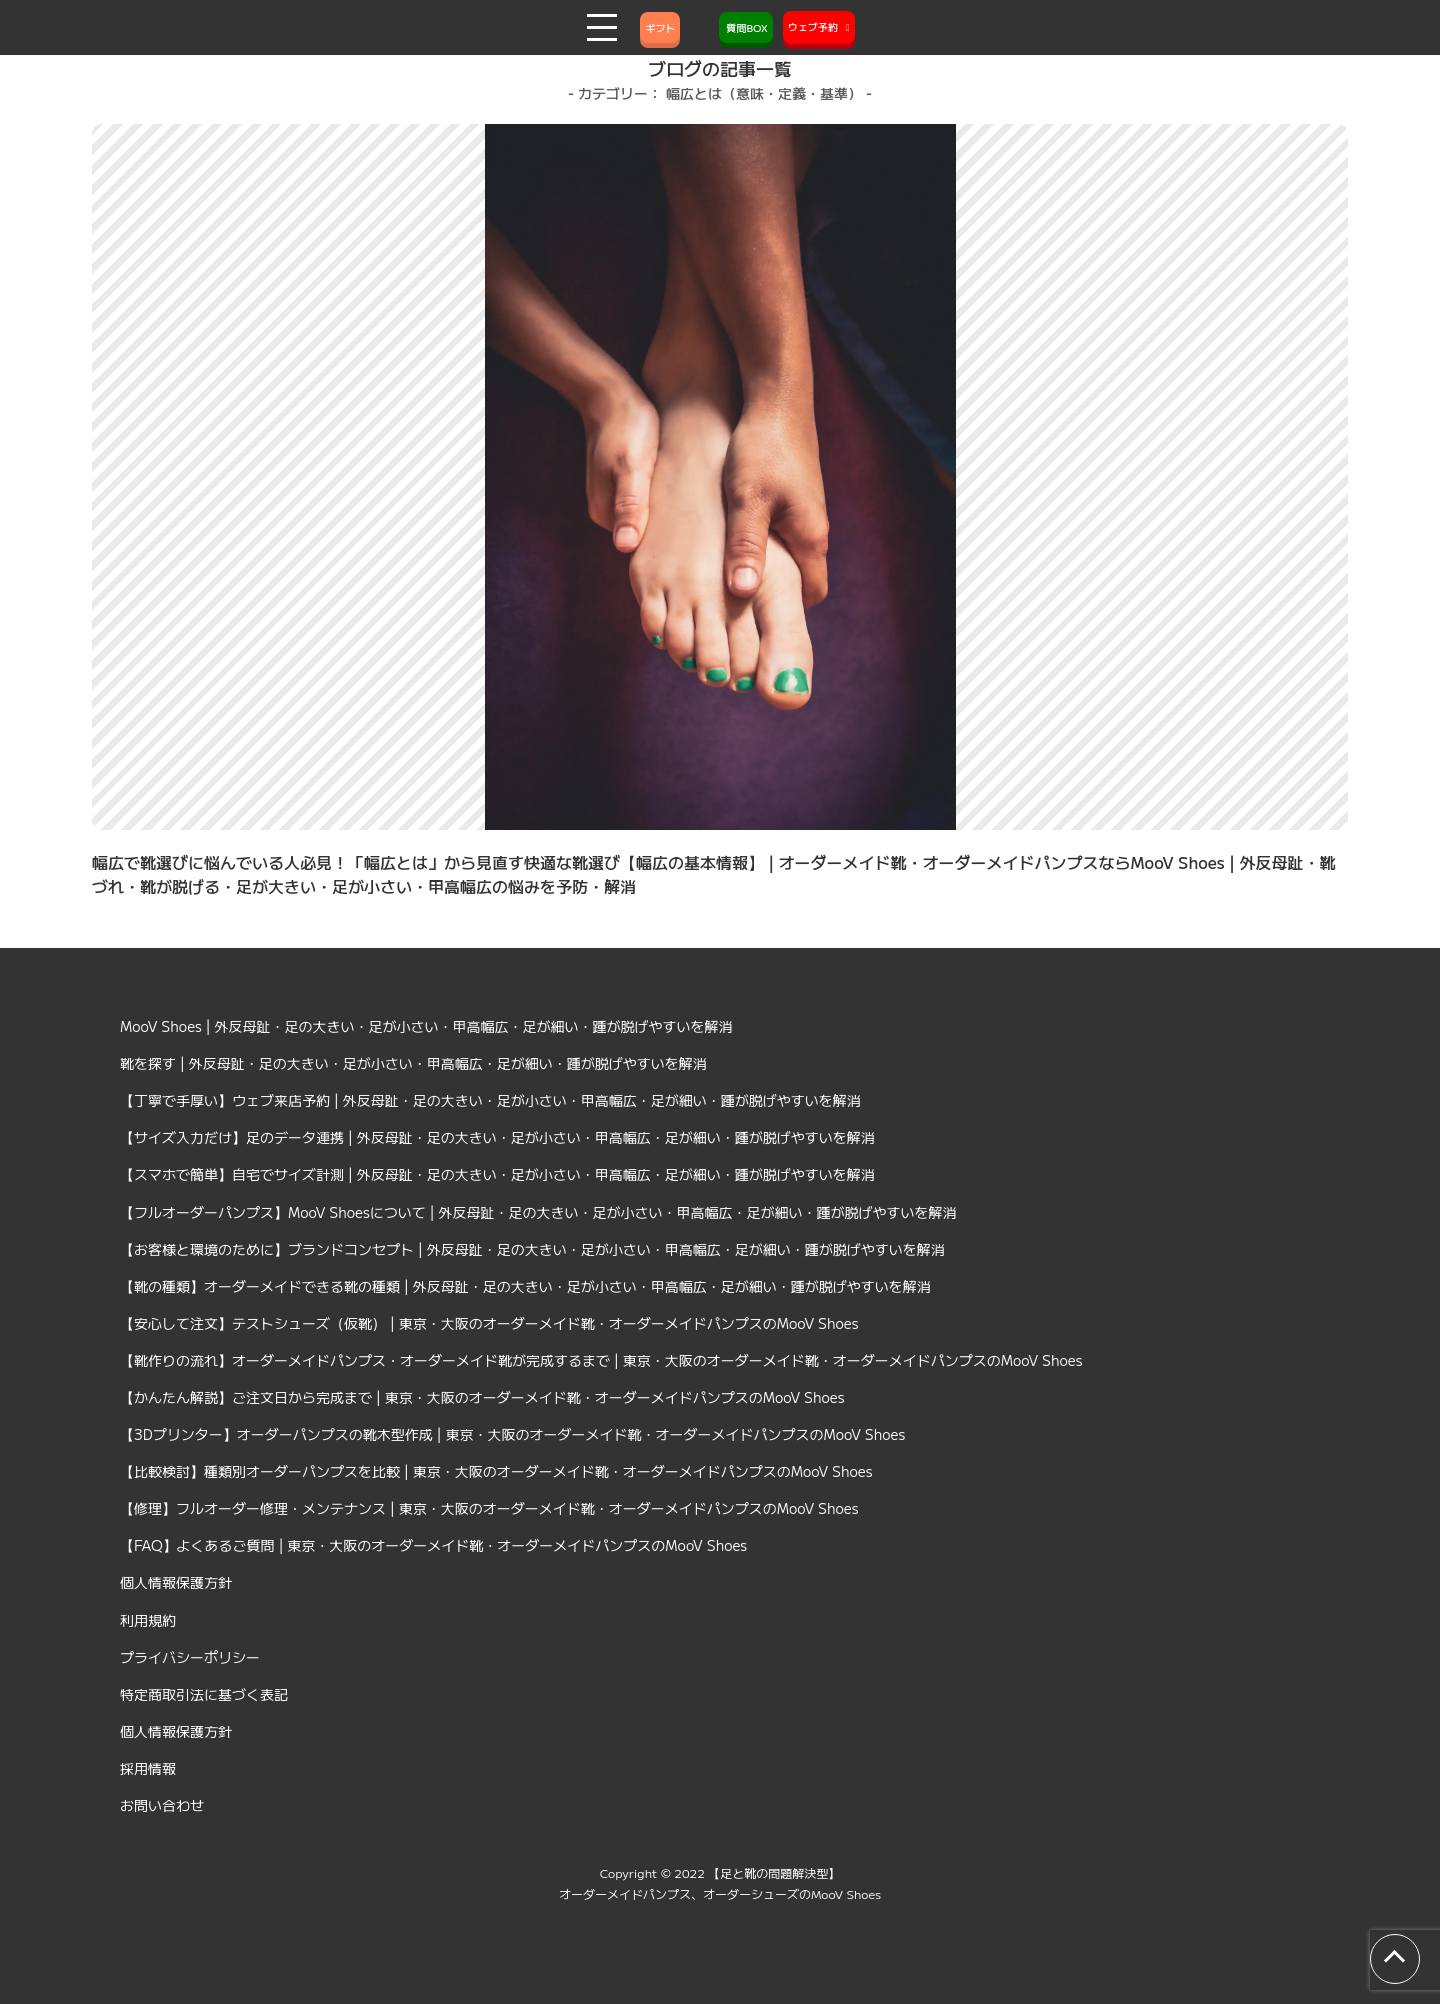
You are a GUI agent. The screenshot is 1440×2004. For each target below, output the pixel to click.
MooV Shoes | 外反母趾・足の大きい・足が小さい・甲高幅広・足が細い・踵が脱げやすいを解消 (426, 1026)
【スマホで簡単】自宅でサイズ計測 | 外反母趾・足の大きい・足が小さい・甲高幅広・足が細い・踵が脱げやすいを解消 (497, 1174)
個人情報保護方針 (176, 1582)
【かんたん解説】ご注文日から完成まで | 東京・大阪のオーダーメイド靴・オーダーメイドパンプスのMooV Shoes (482, 1397)
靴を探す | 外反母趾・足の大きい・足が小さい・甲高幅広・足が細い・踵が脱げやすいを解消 (413, 1063)
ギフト (660, 27)
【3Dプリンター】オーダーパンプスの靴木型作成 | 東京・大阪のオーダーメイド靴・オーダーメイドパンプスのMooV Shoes (512, 1434)
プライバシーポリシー (190, 1657)
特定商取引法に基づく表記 (204, 1694)
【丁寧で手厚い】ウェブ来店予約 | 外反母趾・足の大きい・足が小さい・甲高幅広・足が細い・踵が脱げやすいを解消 (490, 1100)
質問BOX (746, 27)
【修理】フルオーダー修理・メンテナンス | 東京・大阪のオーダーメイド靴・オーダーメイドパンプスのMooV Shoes (489, 1508)
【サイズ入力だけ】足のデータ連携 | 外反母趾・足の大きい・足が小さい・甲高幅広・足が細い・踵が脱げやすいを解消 (497, 1137)
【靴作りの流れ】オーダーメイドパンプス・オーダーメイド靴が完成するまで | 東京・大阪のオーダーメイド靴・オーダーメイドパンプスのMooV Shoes (601, 1360)
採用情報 (148, 1768)
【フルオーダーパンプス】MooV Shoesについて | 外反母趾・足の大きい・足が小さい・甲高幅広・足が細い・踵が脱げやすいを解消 (538, 1212)
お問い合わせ (162, 1805)
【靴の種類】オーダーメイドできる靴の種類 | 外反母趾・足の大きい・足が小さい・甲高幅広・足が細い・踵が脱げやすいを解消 (525, 1286)
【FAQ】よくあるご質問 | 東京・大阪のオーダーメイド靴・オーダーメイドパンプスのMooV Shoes (433, 1545)
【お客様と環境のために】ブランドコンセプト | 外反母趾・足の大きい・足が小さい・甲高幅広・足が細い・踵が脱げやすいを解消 (532, 1249)
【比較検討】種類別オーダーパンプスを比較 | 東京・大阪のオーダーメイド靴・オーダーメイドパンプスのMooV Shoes (496, 1471)
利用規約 (148, 1620)
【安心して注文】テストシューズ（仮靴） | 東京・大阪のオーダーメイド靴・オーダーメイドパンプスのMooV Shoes (489, 1323)
